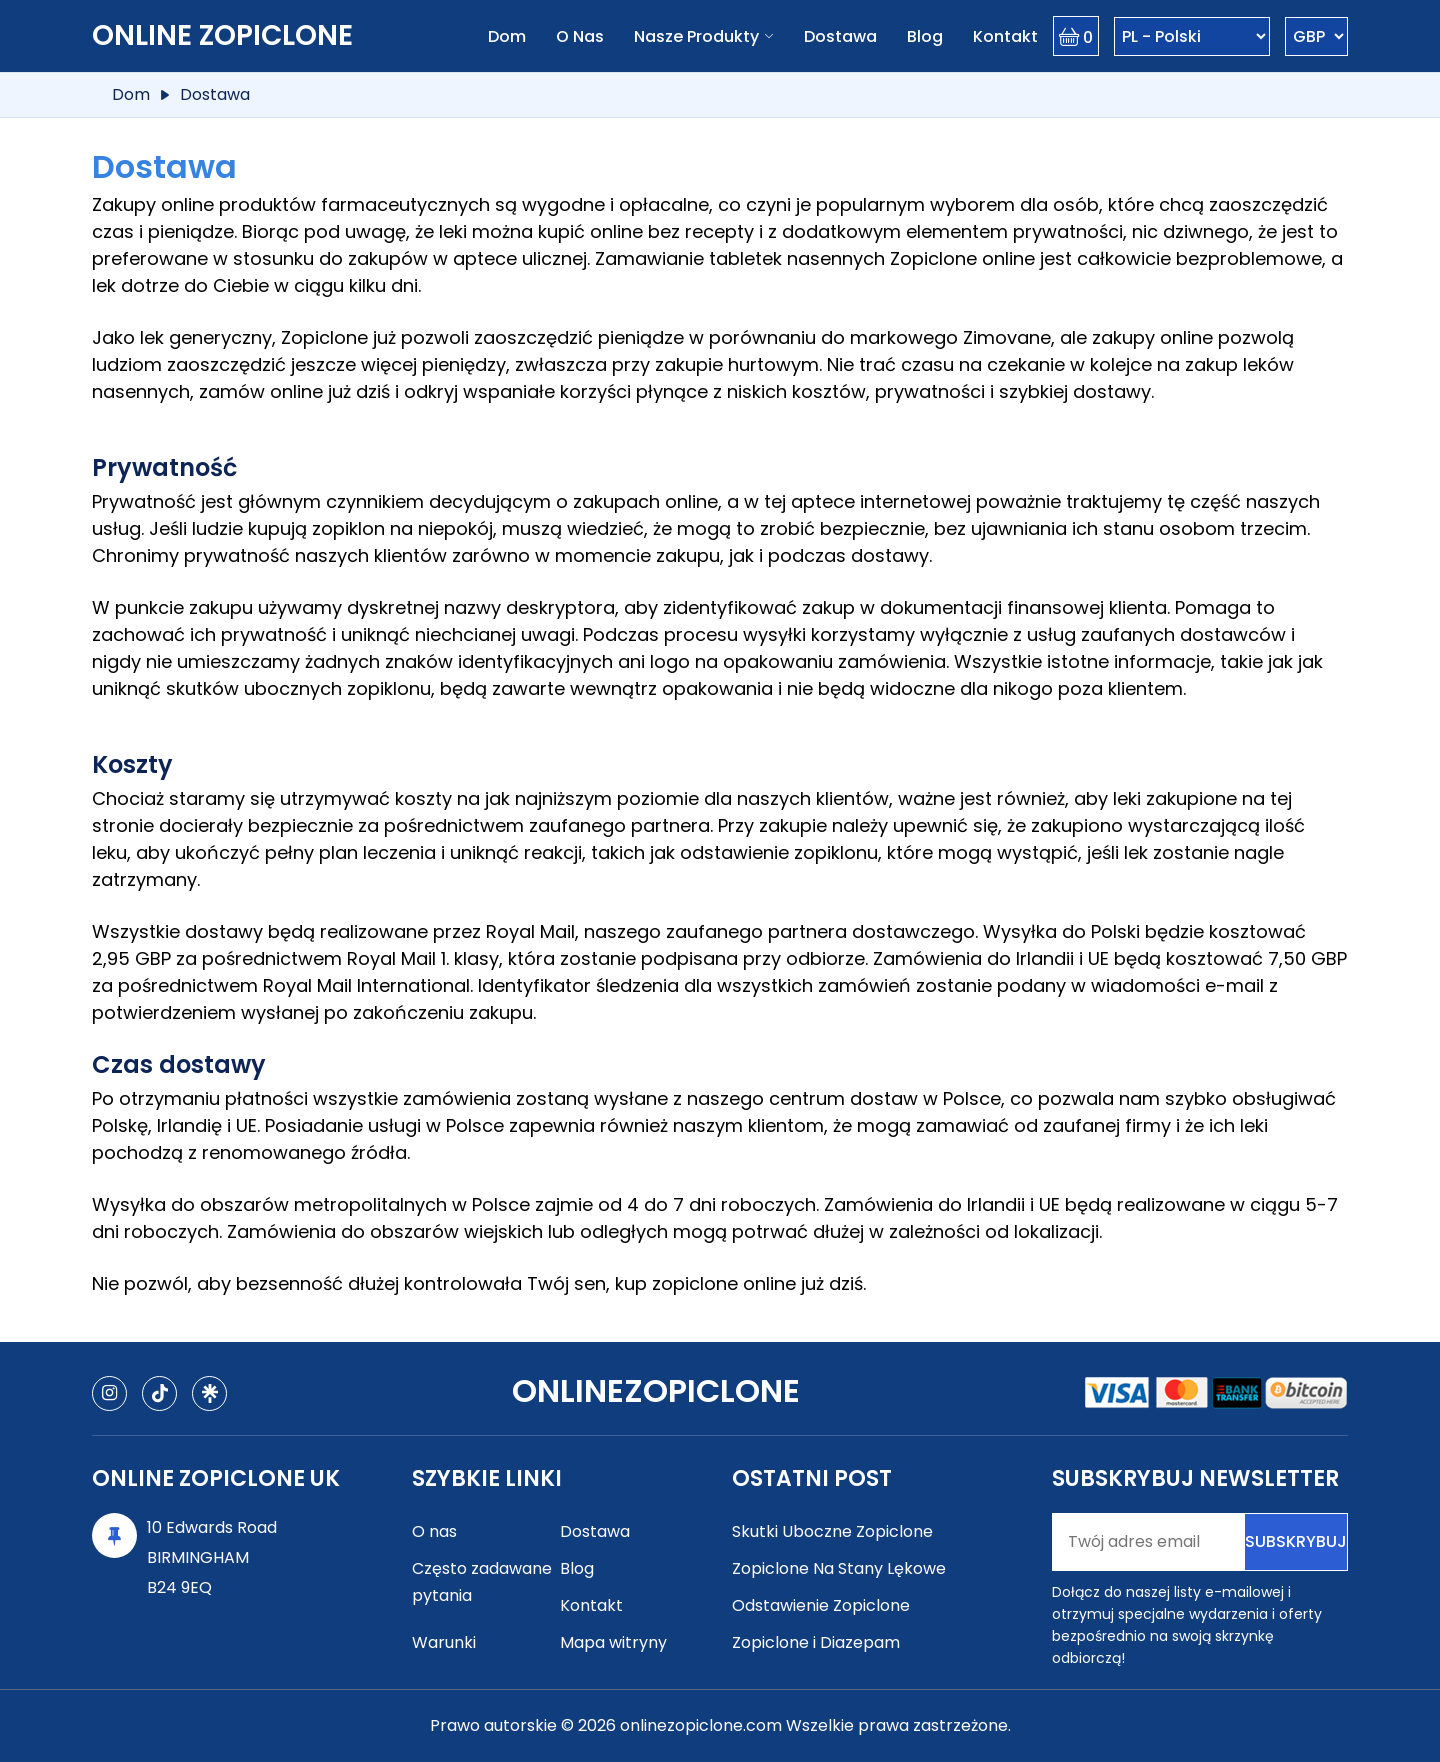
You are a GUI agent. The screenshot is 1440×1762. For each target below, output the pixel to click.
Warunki (444, 1642)
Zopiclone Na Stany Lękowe (839, 1568)
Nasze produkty (696, 36)
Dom (507, 36)
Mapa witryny (613, 1642)
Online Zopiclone (222, 35)
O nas (580, 36)
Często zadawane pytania (482, 1582)
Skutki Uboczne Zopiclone (832, 1531)
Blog (925, 36)
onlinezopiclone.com (701, 1725)
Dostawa (840, 36)
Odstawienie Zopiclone (821, 1605)
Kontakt (1005, 36)
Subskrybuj (1296, 1541)
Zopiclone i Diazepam (816, 1642)
